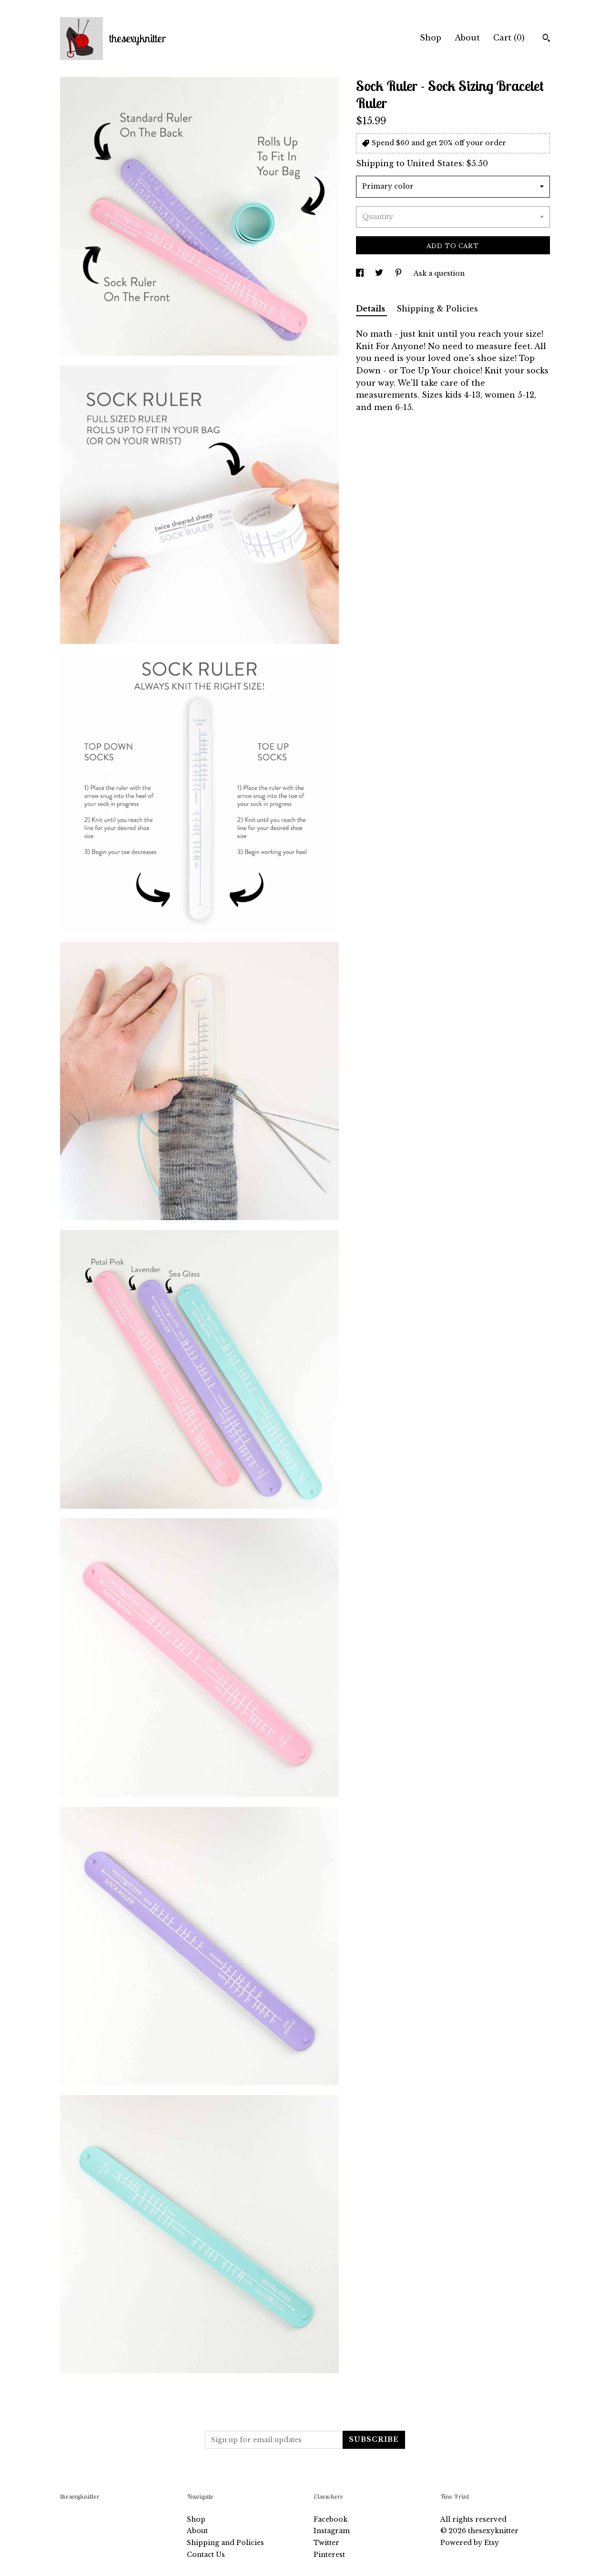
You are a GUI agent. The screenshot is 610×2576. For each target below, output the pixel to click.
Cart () (509, 37)
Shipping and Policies (225, 2542)
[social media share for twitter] (380, 273)
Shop (430, 37)
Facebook (330, 2519)
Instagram (332, 2530)
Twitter (326, 2542)
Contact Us (206, 2554)
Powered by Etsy (469, 2542)
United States (434, 163)
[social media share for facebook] (361, 273)
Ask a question (439, 273)
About (467, 37)
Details (371, 308)
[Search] (546, 39)
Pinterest (329, 2554)
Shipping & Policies (437, 308)
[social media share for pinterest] (399, 273)
